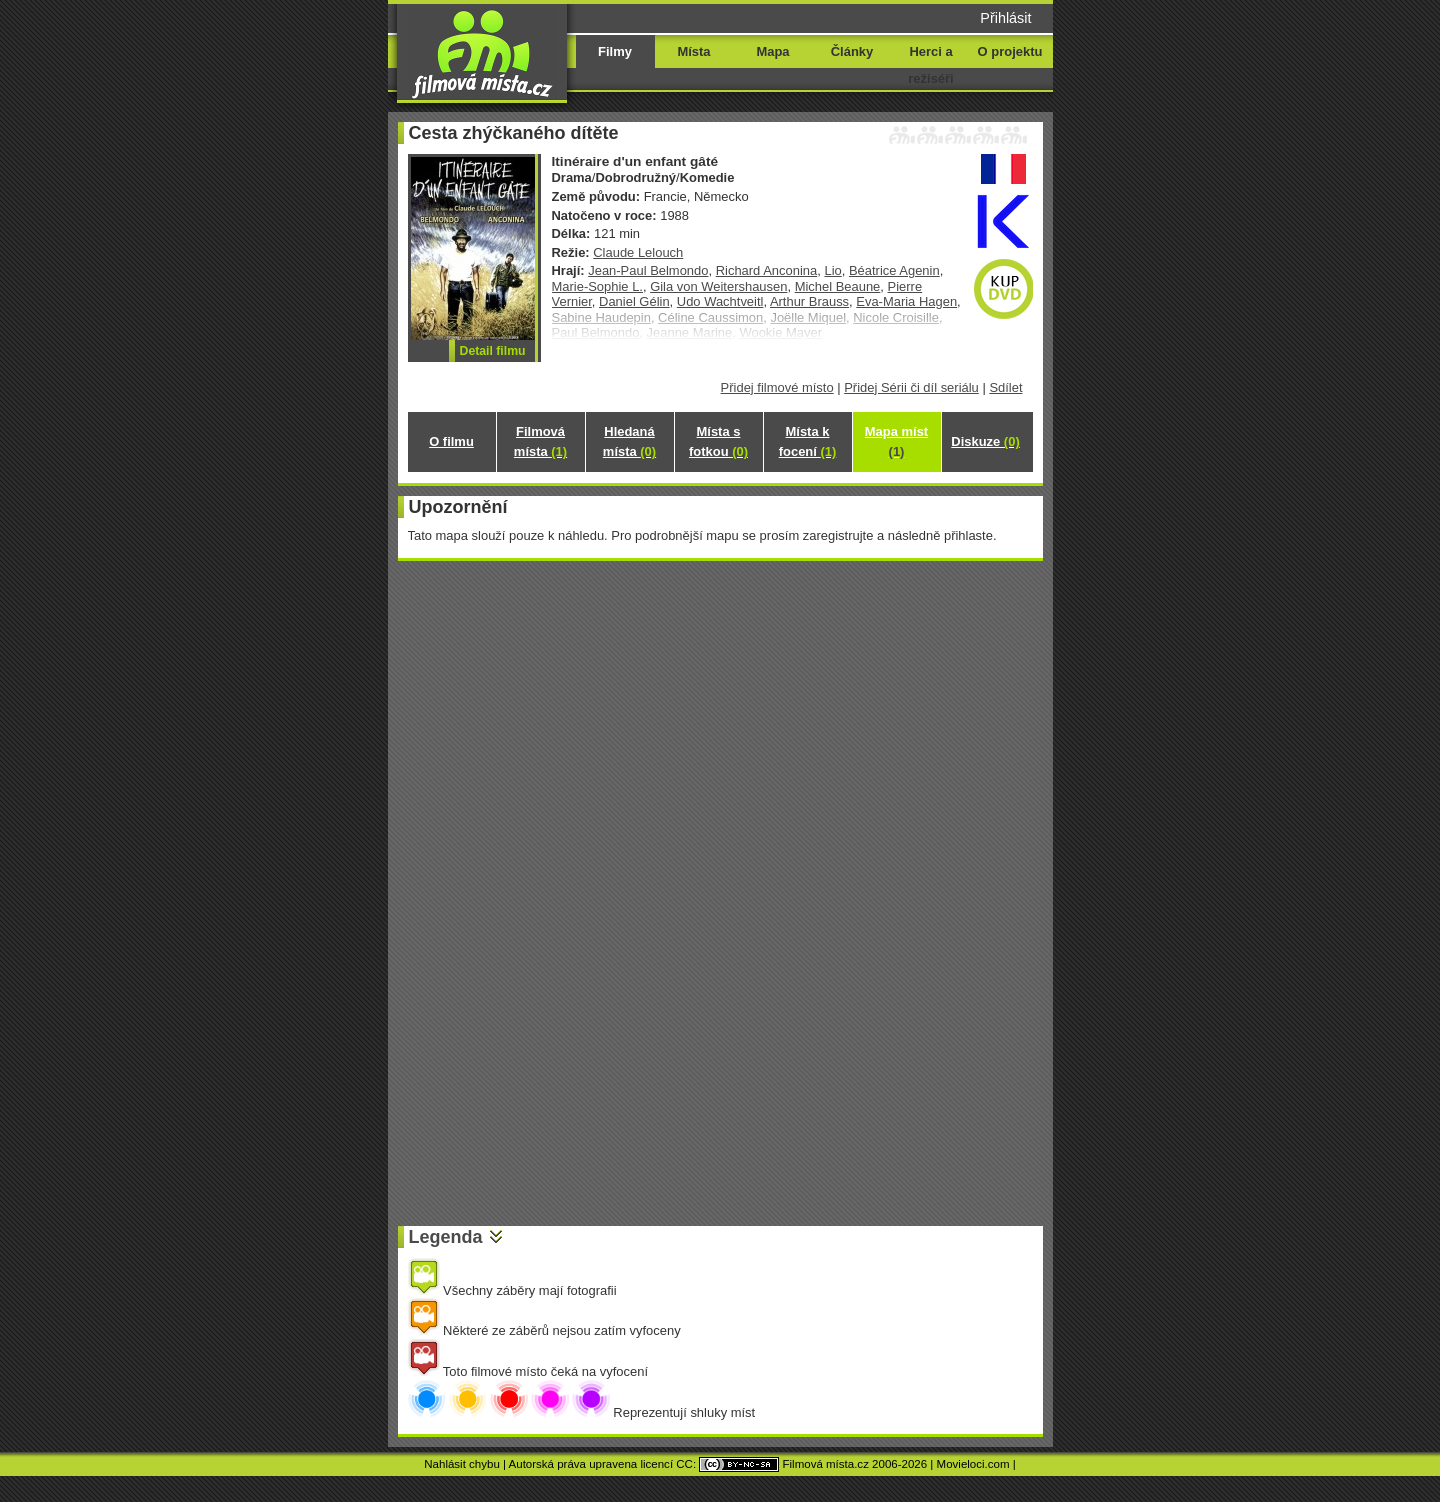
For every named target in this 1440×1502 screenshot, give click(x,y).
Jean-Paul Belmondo (648, 270)
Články (852, 51)
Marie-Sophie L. (597, 286)
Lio (832, 270)
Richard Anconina (767, 270)
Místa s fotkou (718, 441)
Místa (693, 51)
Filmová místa (540, 441)
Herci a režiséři (930, 65)
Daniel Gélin (634, 301)
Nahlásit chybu (462, 1464)
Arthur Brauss (809, 301)
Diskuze (985, 441)
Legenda (446, 1237)
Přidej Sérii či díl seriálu (911, 387)
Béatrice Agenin (894, 270)
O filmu (451, 441)
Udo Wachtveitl (720, 301)
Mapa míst (896, 441)
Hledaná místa (629, 441)
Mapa (772, 51)
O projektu (1010, 51)
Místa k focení (808, 441)
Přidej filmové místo (777, 387)
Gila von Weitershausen (718, 286)
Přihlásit (1005, 18)
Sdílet (1005, 387)
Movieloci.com (973, 1464)
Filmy (615, 51)
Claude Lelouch (638, 252)
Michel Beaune (838, 286)
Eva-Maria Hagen (906, 301)
